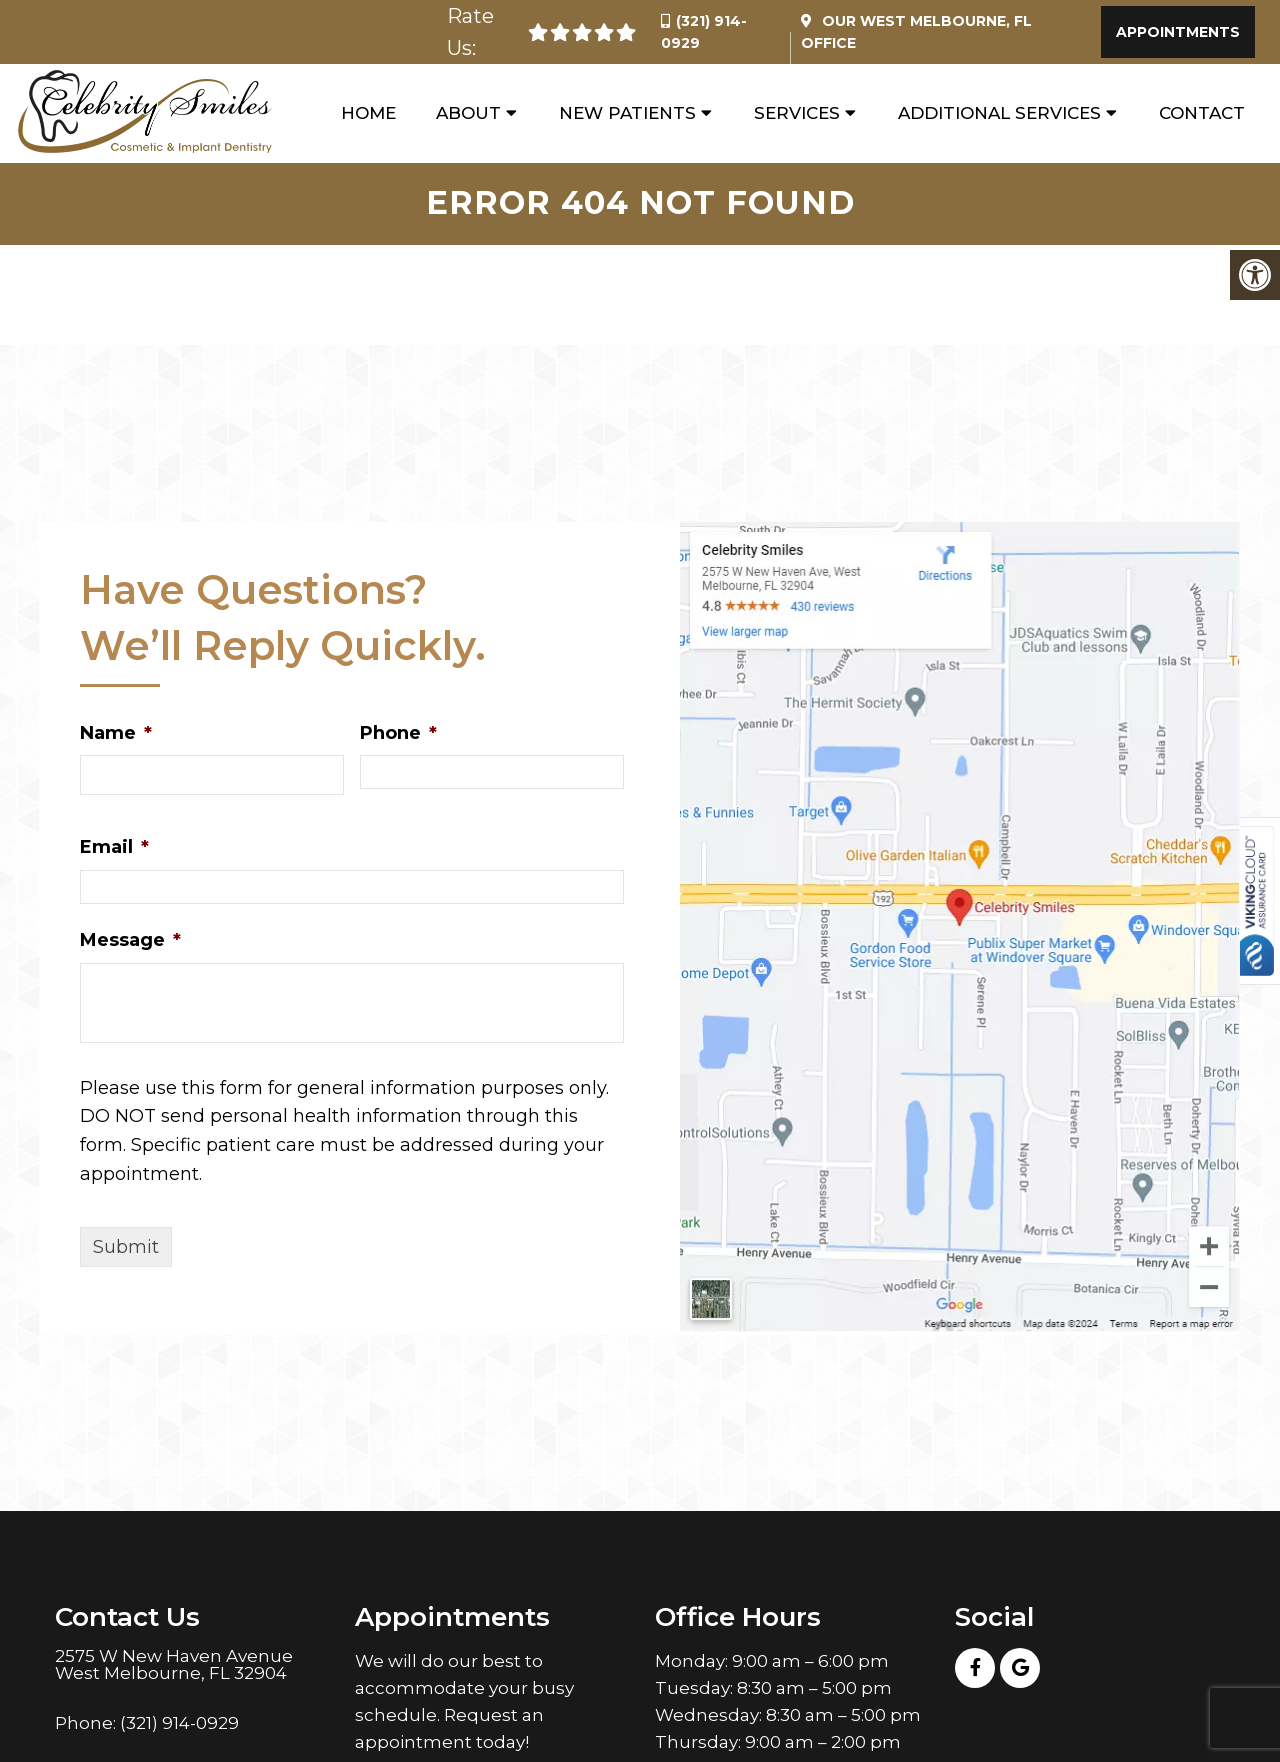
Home (368, 114)
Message (130, 943)
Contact (1202, 114)
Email (114, 850)
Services (797, 114)
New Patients (627, 114)
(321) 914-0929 (179, 1725)
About (468, 114)
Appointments (1178, 32)
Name (116, 735)
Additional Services (999, 114)
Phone (398, 735)
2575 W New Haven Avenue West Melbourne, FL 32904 (174, 1667)
